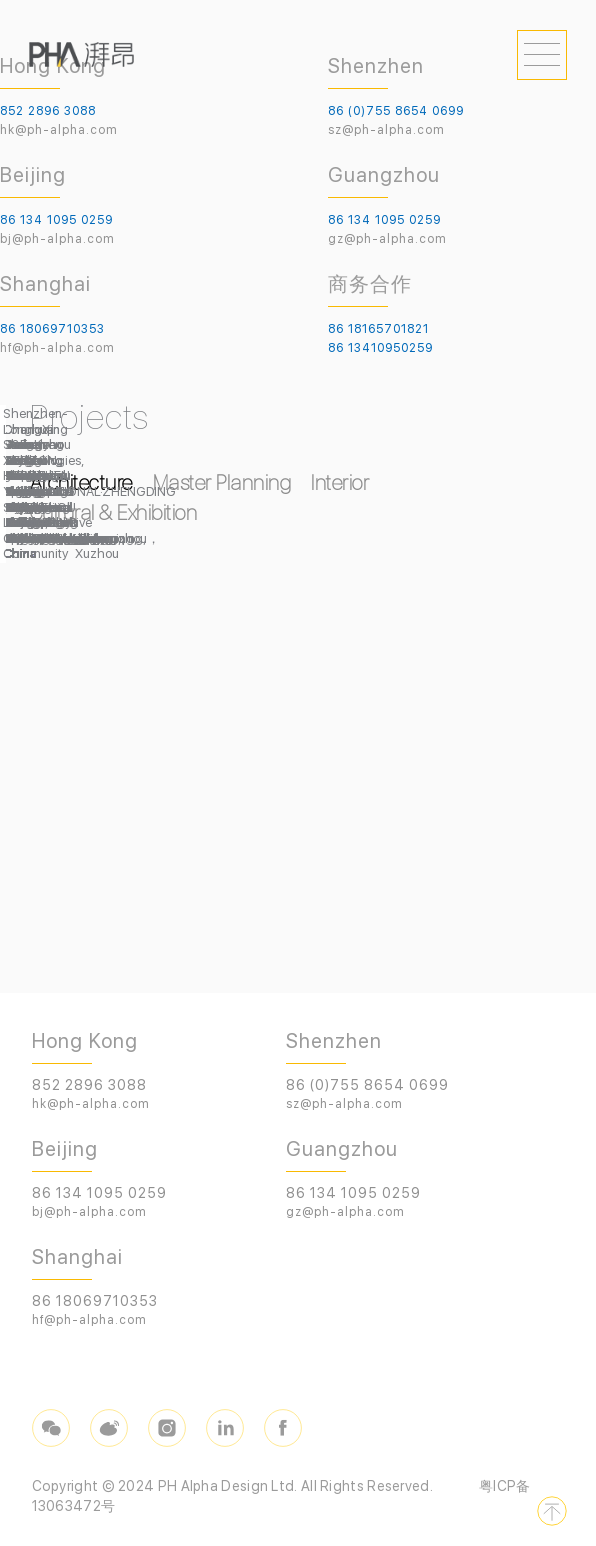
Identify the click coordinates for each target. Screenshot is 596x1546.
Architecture (81, 483)
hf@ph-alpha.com (57, 348)
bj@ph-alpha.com (57, 239)
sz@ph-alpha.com (386, 130)
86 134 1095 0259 (56, 220)
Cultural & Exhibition (114, 513)
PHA (81, 55)
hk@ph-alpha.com (59, 130)
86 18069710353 (52, 329)
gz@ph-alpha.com (387, 239)
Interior (340, 483)
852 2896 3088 (48, 111)
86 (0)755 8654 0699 (396, 111)
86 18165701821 (378, 329)
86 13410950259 (380, 348)
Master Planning (222, 483)
